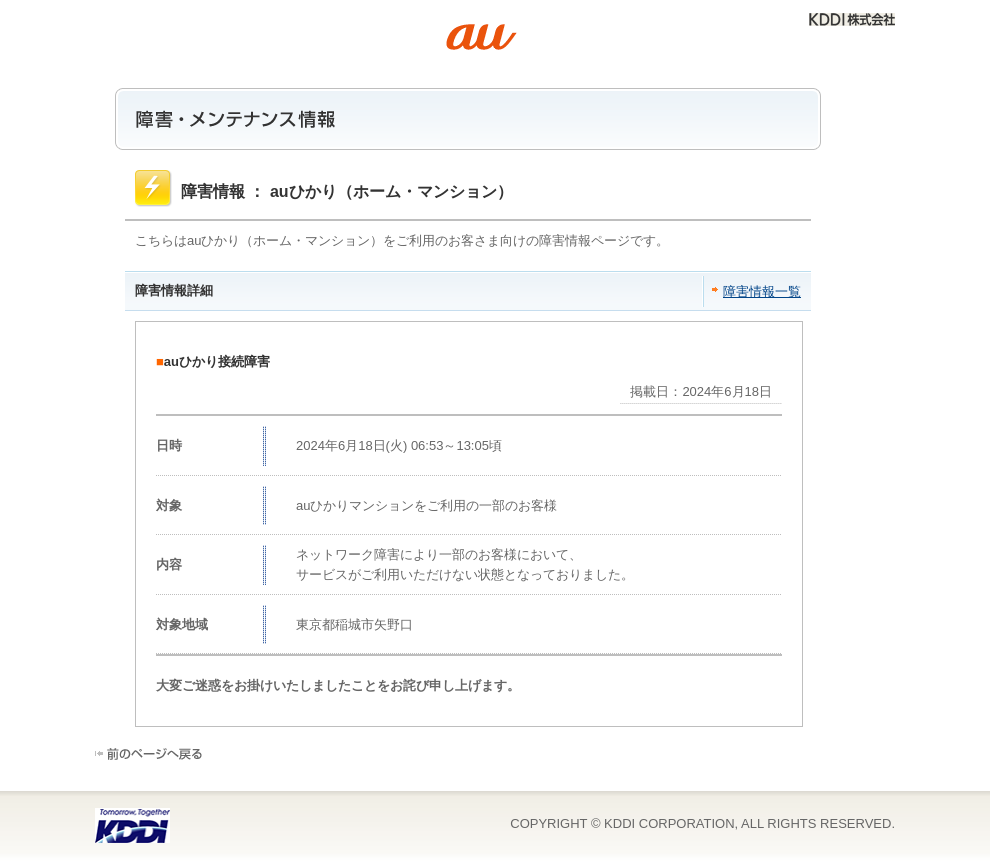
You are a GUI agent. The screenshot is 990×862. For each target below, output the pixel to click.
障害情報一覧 (762, 291)
